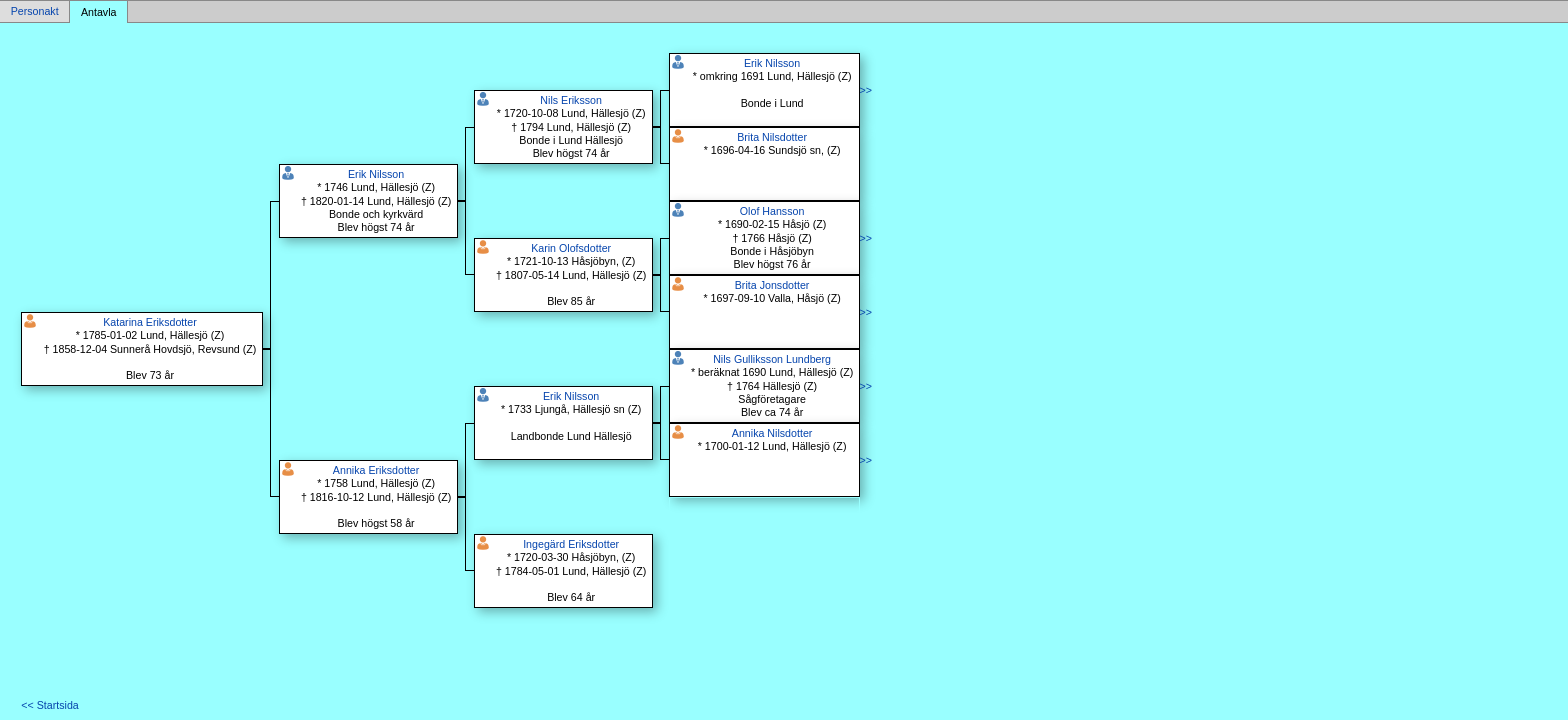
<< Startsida (49, 705)
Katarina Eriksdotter (150, 322)
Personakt (35, 12)
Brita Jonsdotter (772, 285)
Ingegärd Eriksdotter (571, 544)
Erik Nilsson (376, 174)
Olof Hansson (772, 211)
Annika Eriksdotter (376, 470)
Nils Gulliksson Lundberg (772, 359)
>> (866, 90)
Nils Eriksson (571, 100)
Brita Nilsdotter (772, 137)
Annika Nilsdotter (772, 433)
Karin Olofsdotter (571, 248)
